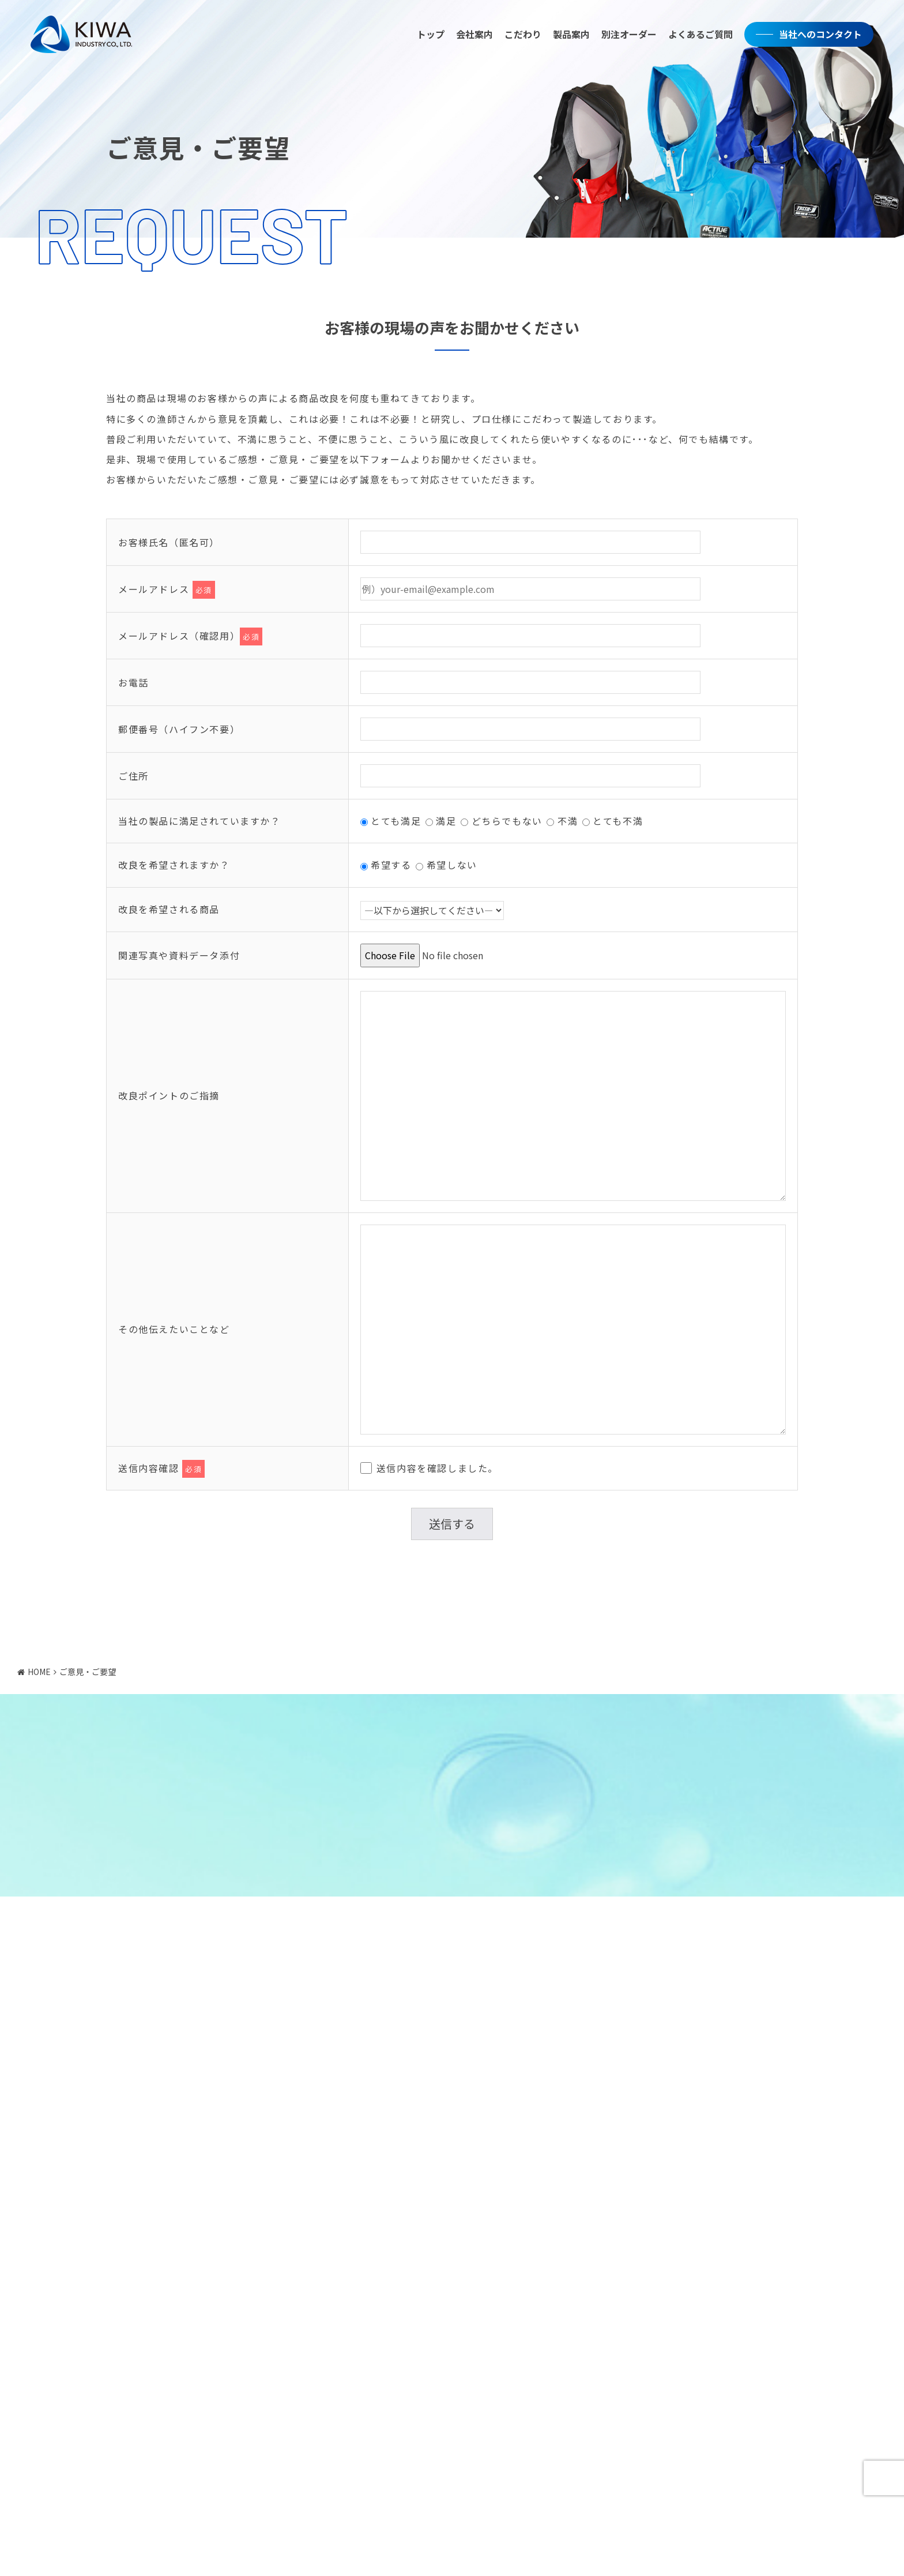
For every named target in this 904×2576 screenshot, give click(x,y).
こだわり (518, 36)
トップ (426, 36)
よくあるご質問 (696, 36)
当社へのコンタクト (816, 36)
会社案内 (470, 36)
